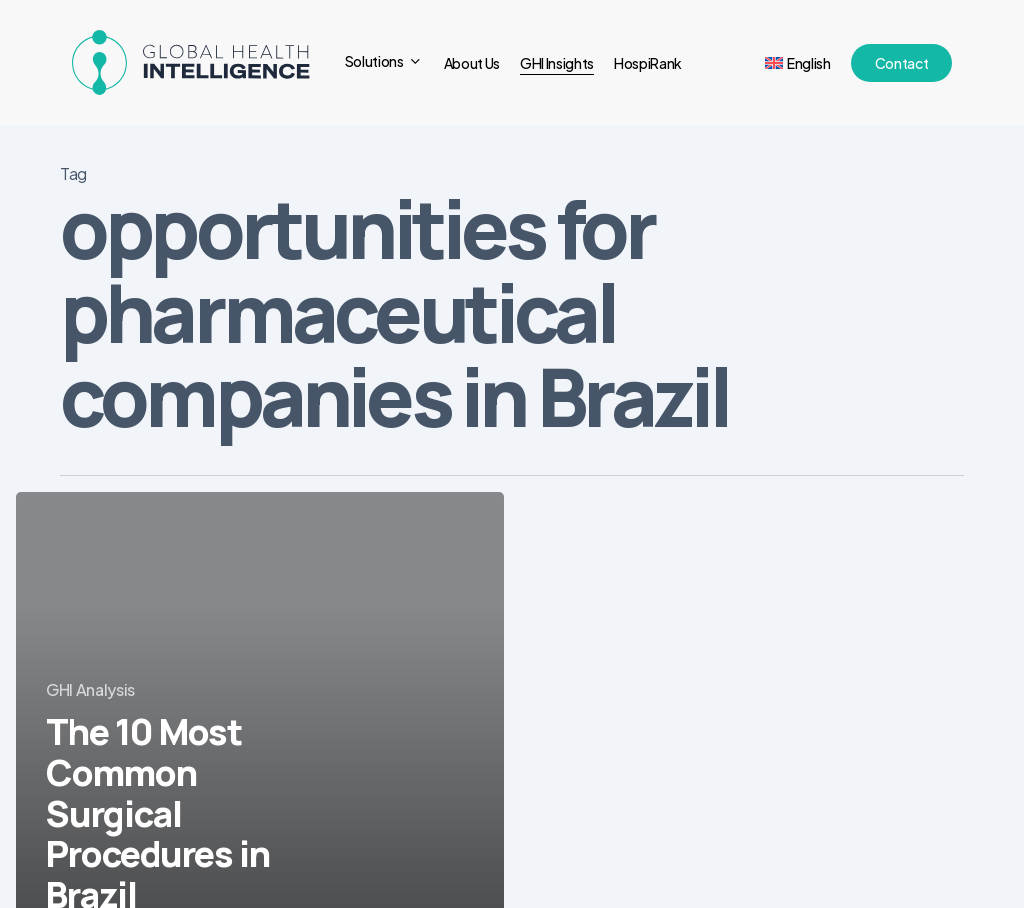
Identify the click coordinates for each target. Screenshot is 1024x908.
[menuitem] (798, 63)
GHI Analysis (90, 689)
